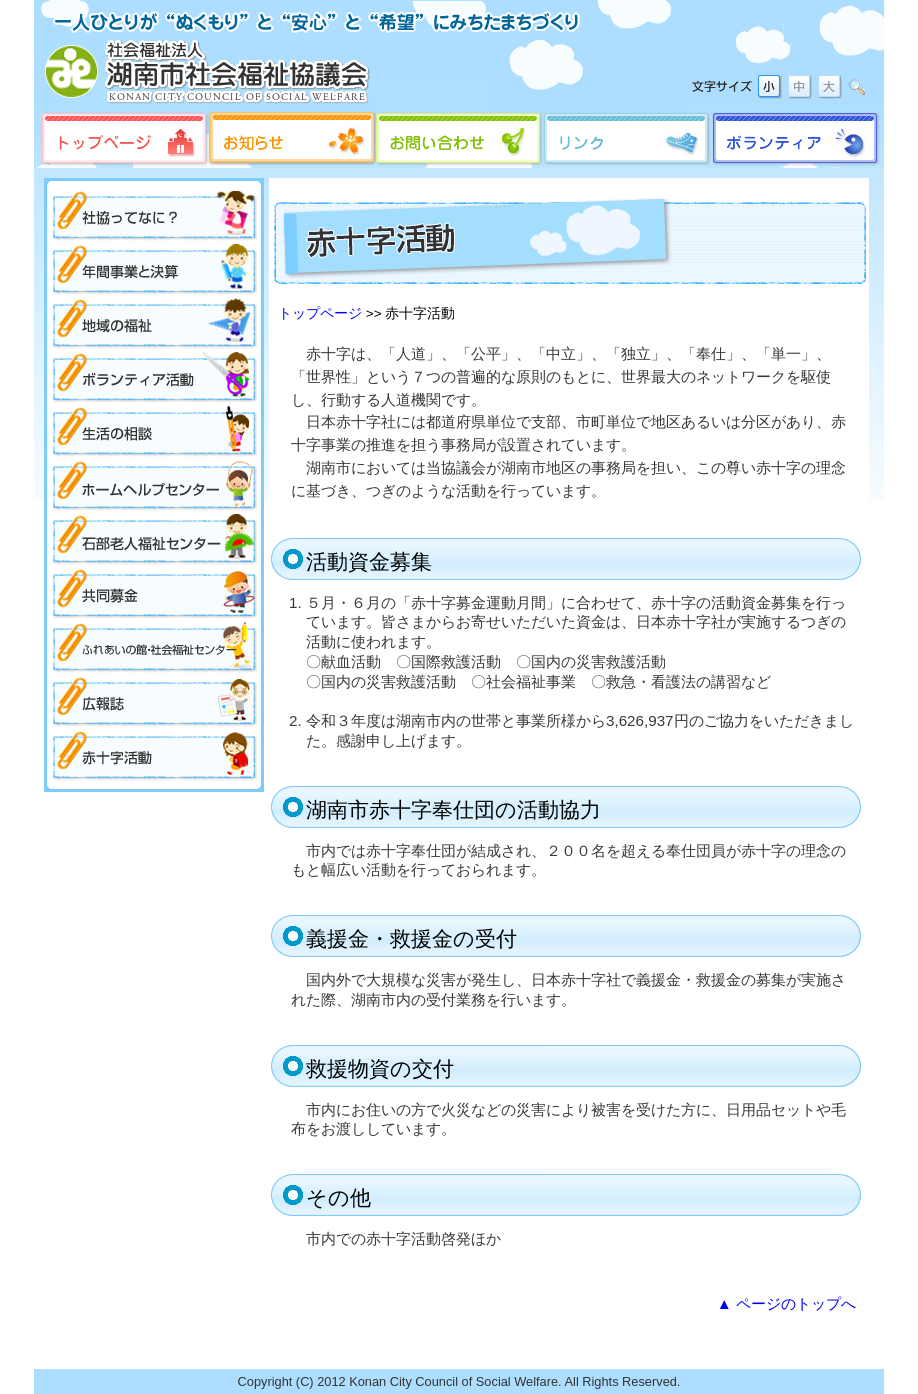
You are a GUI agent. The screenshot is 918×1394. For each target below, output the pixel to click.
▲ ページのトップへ (786, 1303)
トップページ (320, 313)
